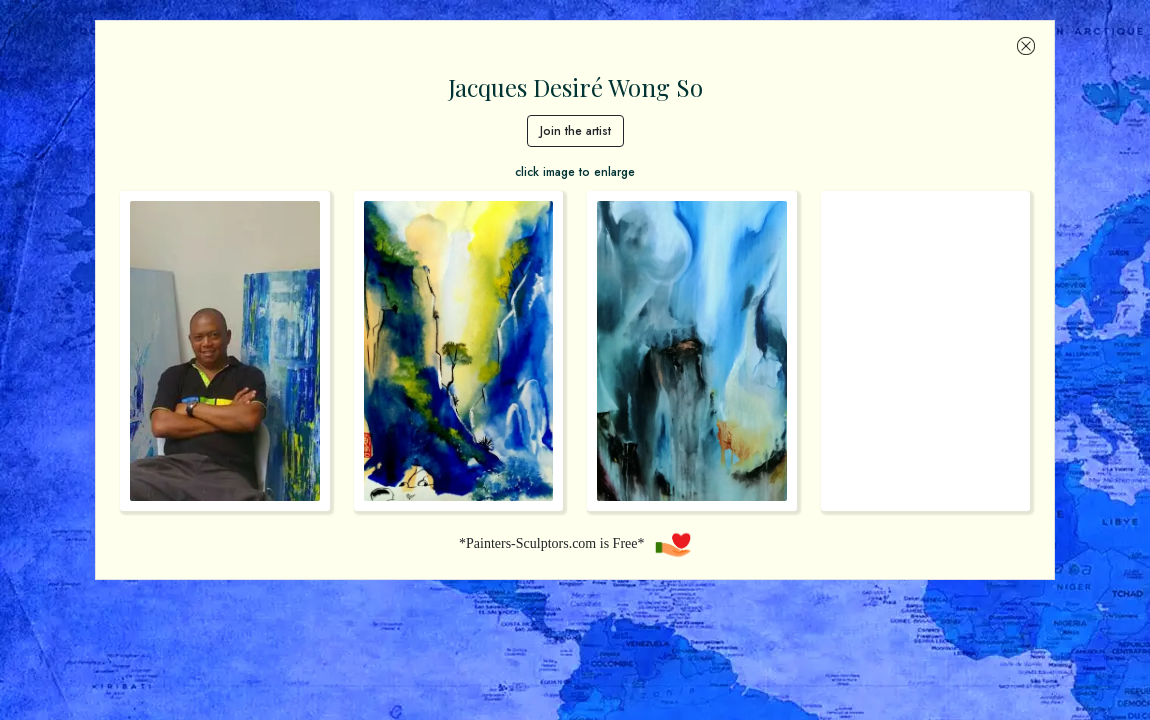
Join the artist (575, 131)
